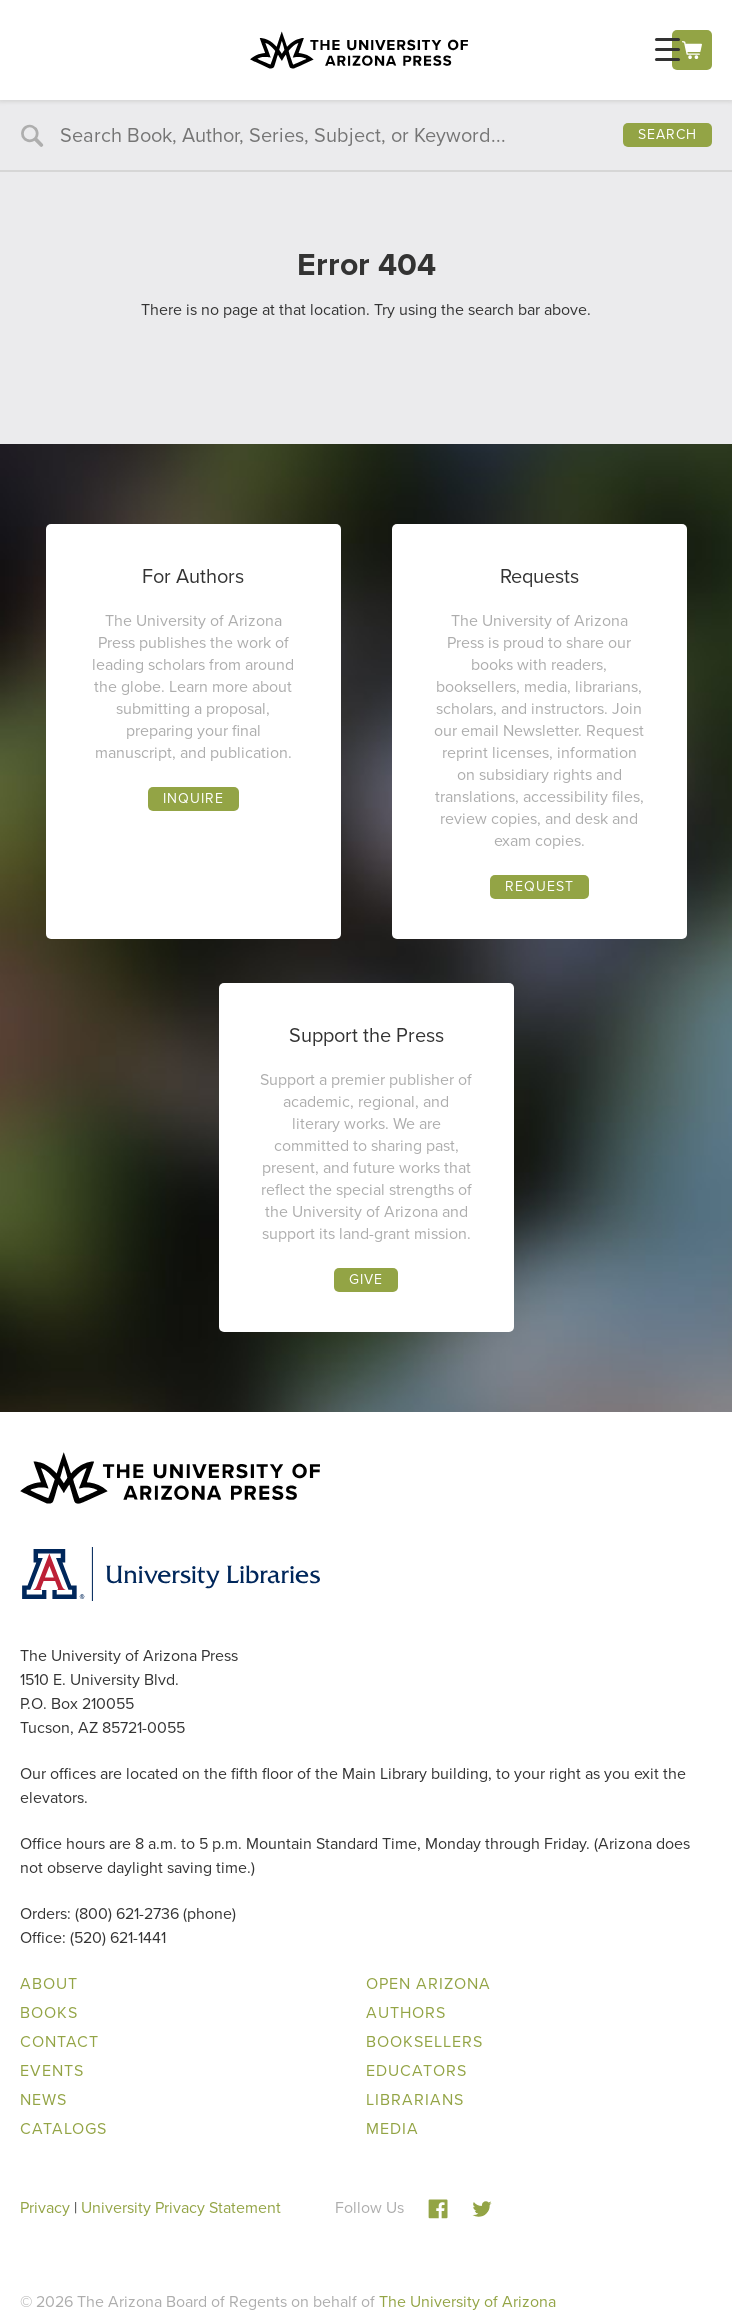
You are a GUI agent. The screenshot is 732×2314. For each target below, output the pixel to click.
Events (52, 2070)
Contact (59, 2041)
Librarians (415, 2099)
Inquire (193, 798)
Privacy (45, 2207)
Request (539, 886)
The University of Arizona (467, 2301)
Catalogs (63, 2128)
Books (49, 2012)
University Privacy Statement (181, 2207)
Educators (416, 2070)
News (43, 2099)
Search (667, 134)
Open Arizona (428, 1983)
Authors (406, 2012)
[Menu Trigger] (667, 49)
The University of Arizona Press (359, 50)
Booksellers (424, 2041)
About (49, 1983)
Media (392, 2128)
